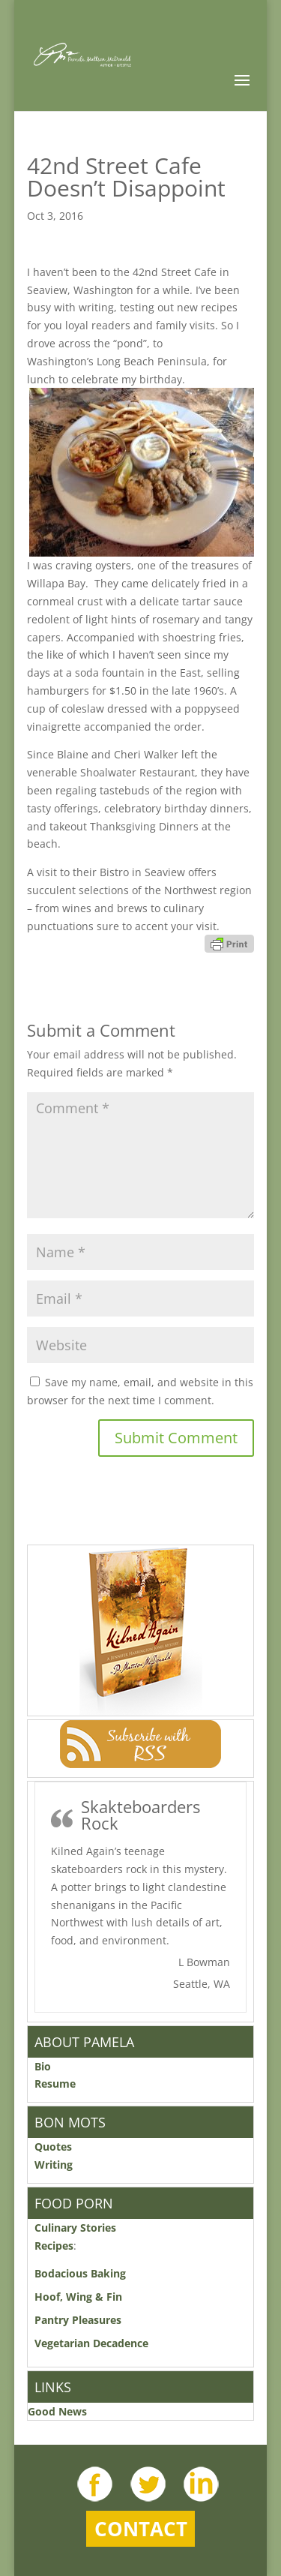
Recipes (53, 2245)
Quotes (53, 2146)
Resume (55, 2083)
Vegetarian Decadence (91, 2343)
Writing (53, 2164)
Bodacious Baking (83, 2273)
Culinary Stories (75, 2227)
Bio (42, 2066)
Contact (140, 2528)
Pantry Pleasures (77, 2320)
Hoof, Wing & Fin (78, 2296)
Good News (57, 2411)
